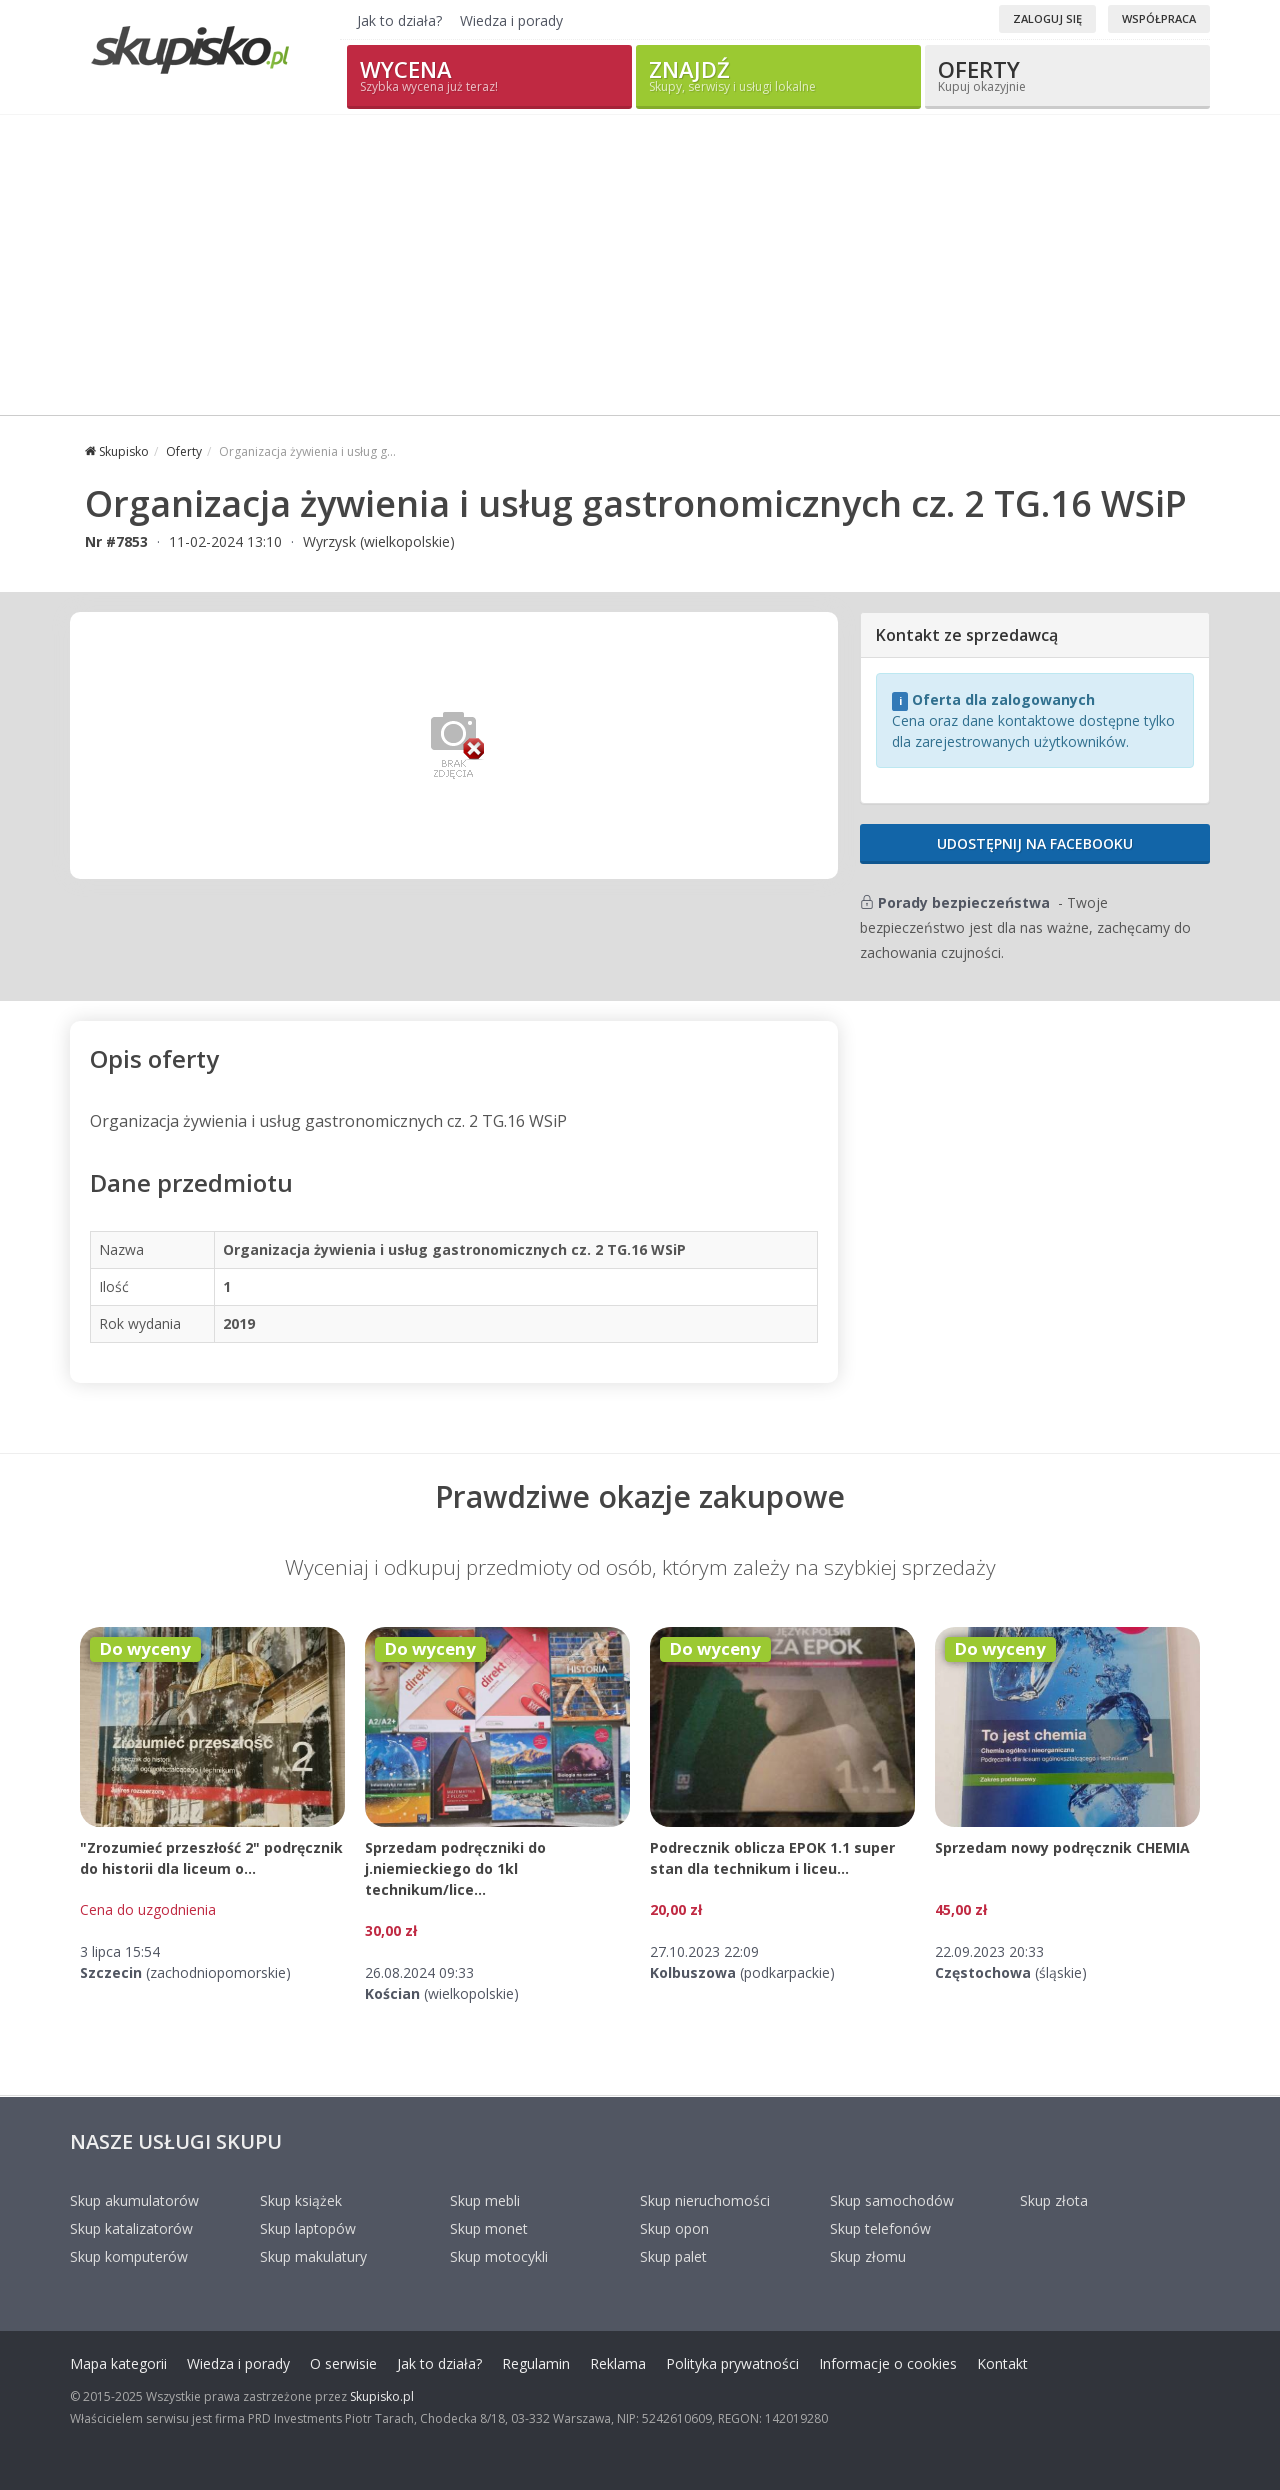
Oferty (1067, 74)
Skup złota (1054, 2200)
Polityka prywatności (732, 2363)
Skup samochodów (892, 2200)
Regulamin (536, 2363)
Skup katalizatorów (131, 2228)
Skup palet (673, 2256)
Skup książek (301, 2200)
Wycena (489, 74)
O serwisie (343, 2363)
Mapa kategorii (118, 2363)
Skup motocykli (499, 2256)
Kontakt (1002, 2363)
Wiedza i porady (511, 20)
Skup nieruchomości (705, 2200)
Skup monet (489, 2228)
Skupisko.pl (382, 2396)
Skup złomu (868, 2256)
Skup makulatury (313, 2256)
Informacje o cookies (888, 2363)
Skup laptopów (308, 2228)
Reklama (618, 2363)
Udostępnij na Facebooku (1035, 843)
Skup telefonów (880, 2228)
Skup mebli (485, 2200)
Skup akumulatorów (134, 2200)
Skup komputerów (129, 2256)
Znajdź (778, 74)
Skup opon (674, 2228)
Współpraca (1159, 18)
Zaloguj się (1047, 18)
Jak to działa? (399, 20)
